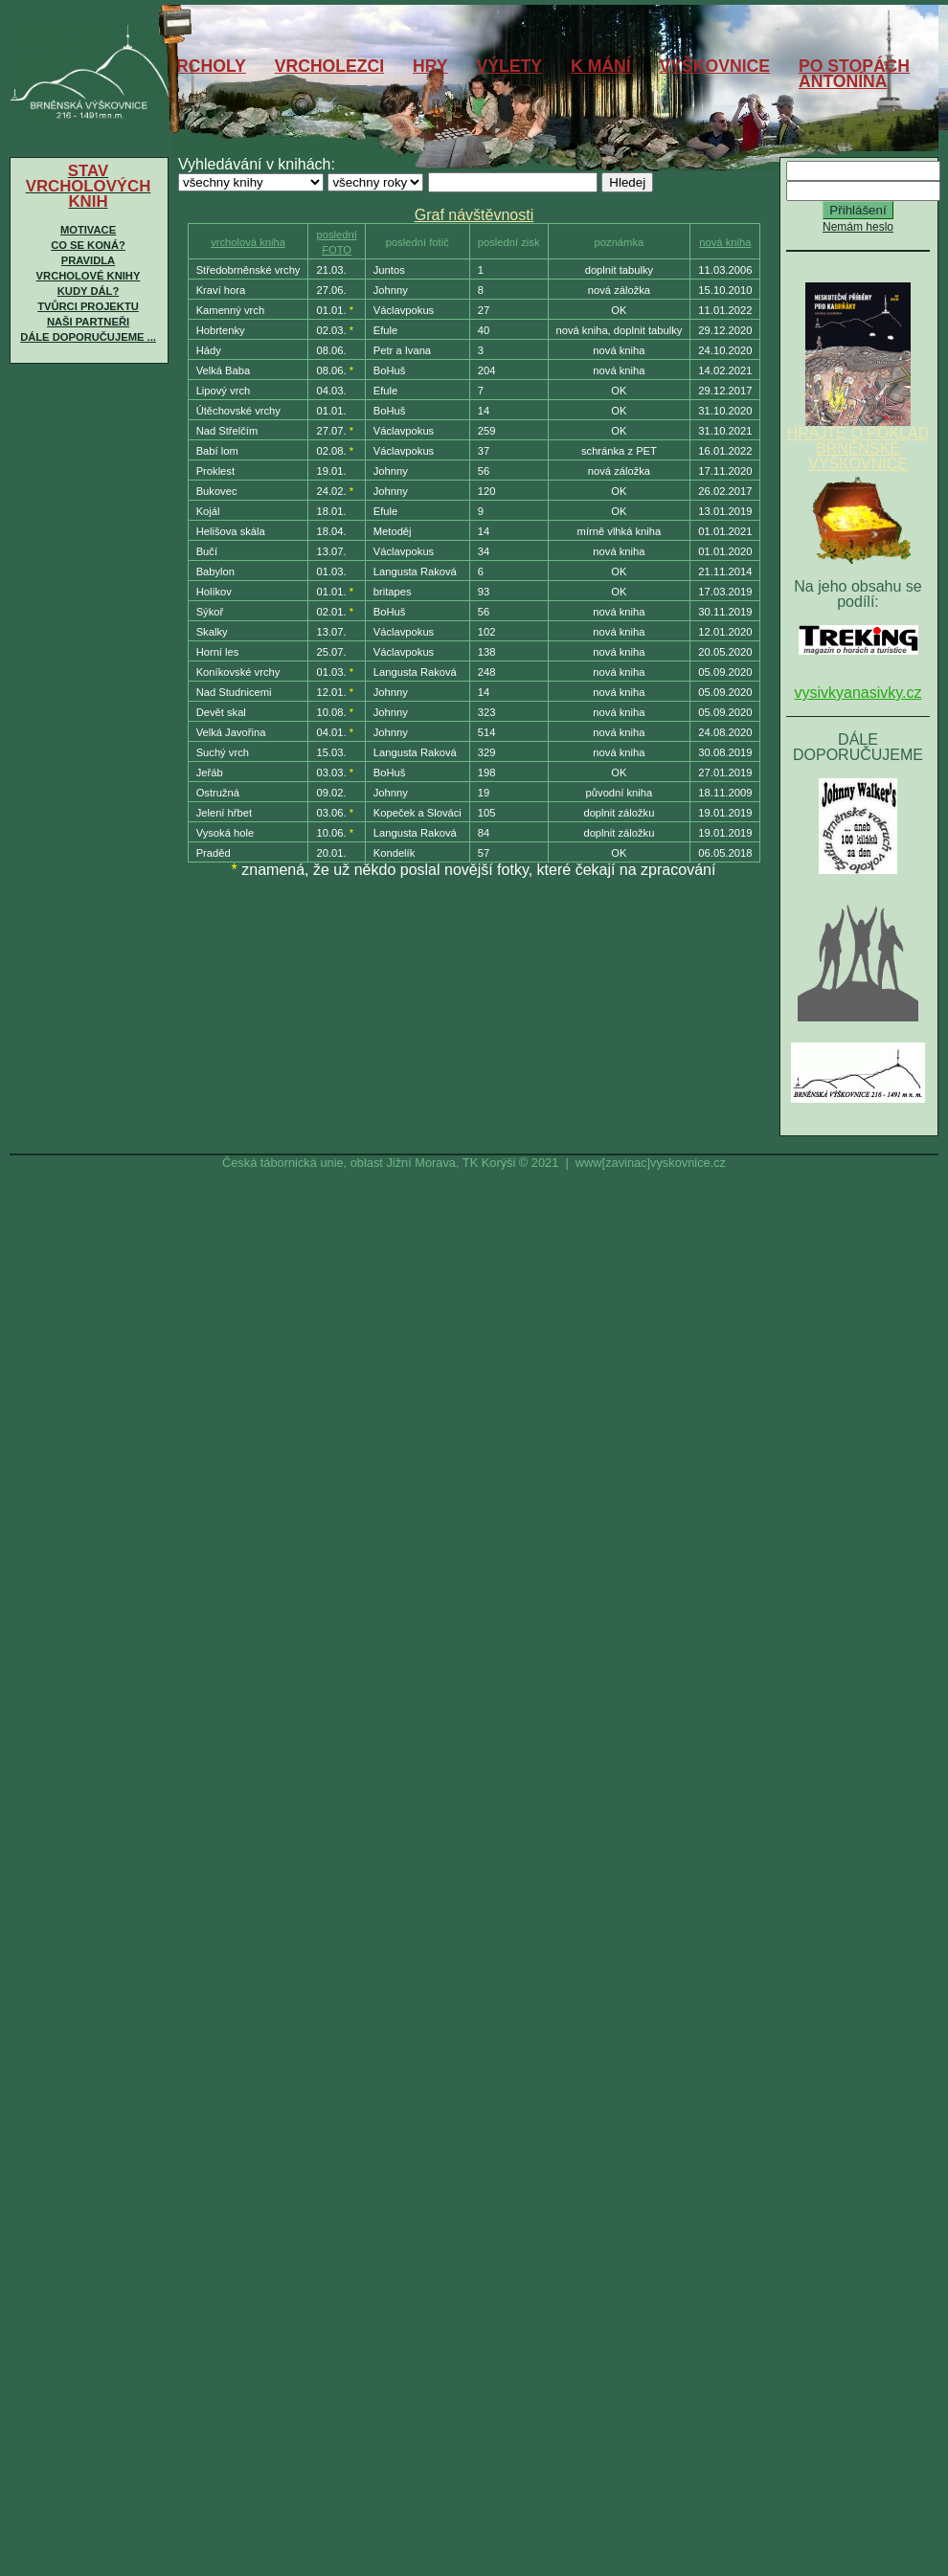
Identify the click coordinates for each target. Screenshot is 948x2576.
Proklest (215, 471)
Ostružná (217, 792)
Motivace (88, 229)
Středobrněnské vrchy (248, 270)
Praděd (213, 853)
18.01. (331, 511)
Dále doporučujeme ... (88, 337)
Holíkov (214, 591)
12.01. (331, 692)
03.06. (331, 812)
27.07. (331, 431)
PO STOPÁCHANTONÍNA (854, 73)
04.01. (331, 732)
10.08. (331, 712)
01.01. (331, 310)
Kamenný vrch (230, 310)
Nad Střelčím (227, 431)
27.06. (331, 290)
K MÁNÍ (601, 66)
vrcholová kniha (248, 242)
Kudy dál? (88, 291)
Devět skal (221, 712)
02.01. (331, 611)
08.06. (331, 350)
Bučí (206, 551)
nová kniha (725, 242)
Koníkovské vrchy (238, 672)
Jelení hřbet (224, 812)
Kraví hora (221, 290)
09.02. (331, 792)
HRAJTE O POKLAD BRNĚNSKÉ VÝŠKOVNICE (858, 442)
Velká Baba (223, 370)
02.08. (331, 451)
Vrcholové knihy (88, 275)
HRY (430, 66)
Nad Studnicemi (234, 692)
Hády (208, 350)
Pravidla (88, 260)
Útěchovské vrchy (238, 410)
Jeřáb (209, 772)
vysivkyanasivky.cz (857, 692)
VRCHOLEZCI (329, 66)
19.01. (331, 471)
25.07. (331, 652)
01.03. (331, 571)
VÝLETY (509, 66)
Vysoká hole (225, 833)
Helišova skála (230, 531)
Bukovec (216, 491)
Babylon (215, 571)
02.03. (331, 330)
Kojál (208, 511)
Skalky (212, 632)
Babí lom (217, 451)
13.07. (331, 551)
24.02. (331, 491)
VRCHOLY (205, 66)
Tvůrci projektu (88, 306)
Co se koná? (88, 245)
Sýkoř (210, 611)
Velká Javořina (231, 732)
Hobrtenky (220, 330)
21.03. (331, 270)
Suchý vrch (222, 752)
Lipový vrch (223, 390)
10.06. (331, 833)
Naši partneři (88, 321)
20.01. (331, 853)
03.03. (331, 772)
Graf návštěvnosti (474, 215)
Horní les (217, 652)
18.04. (331, 531)
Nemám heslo (858, 227)
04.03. (331, 390)
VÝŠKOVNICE (715, 66)
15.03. (331, 752)
